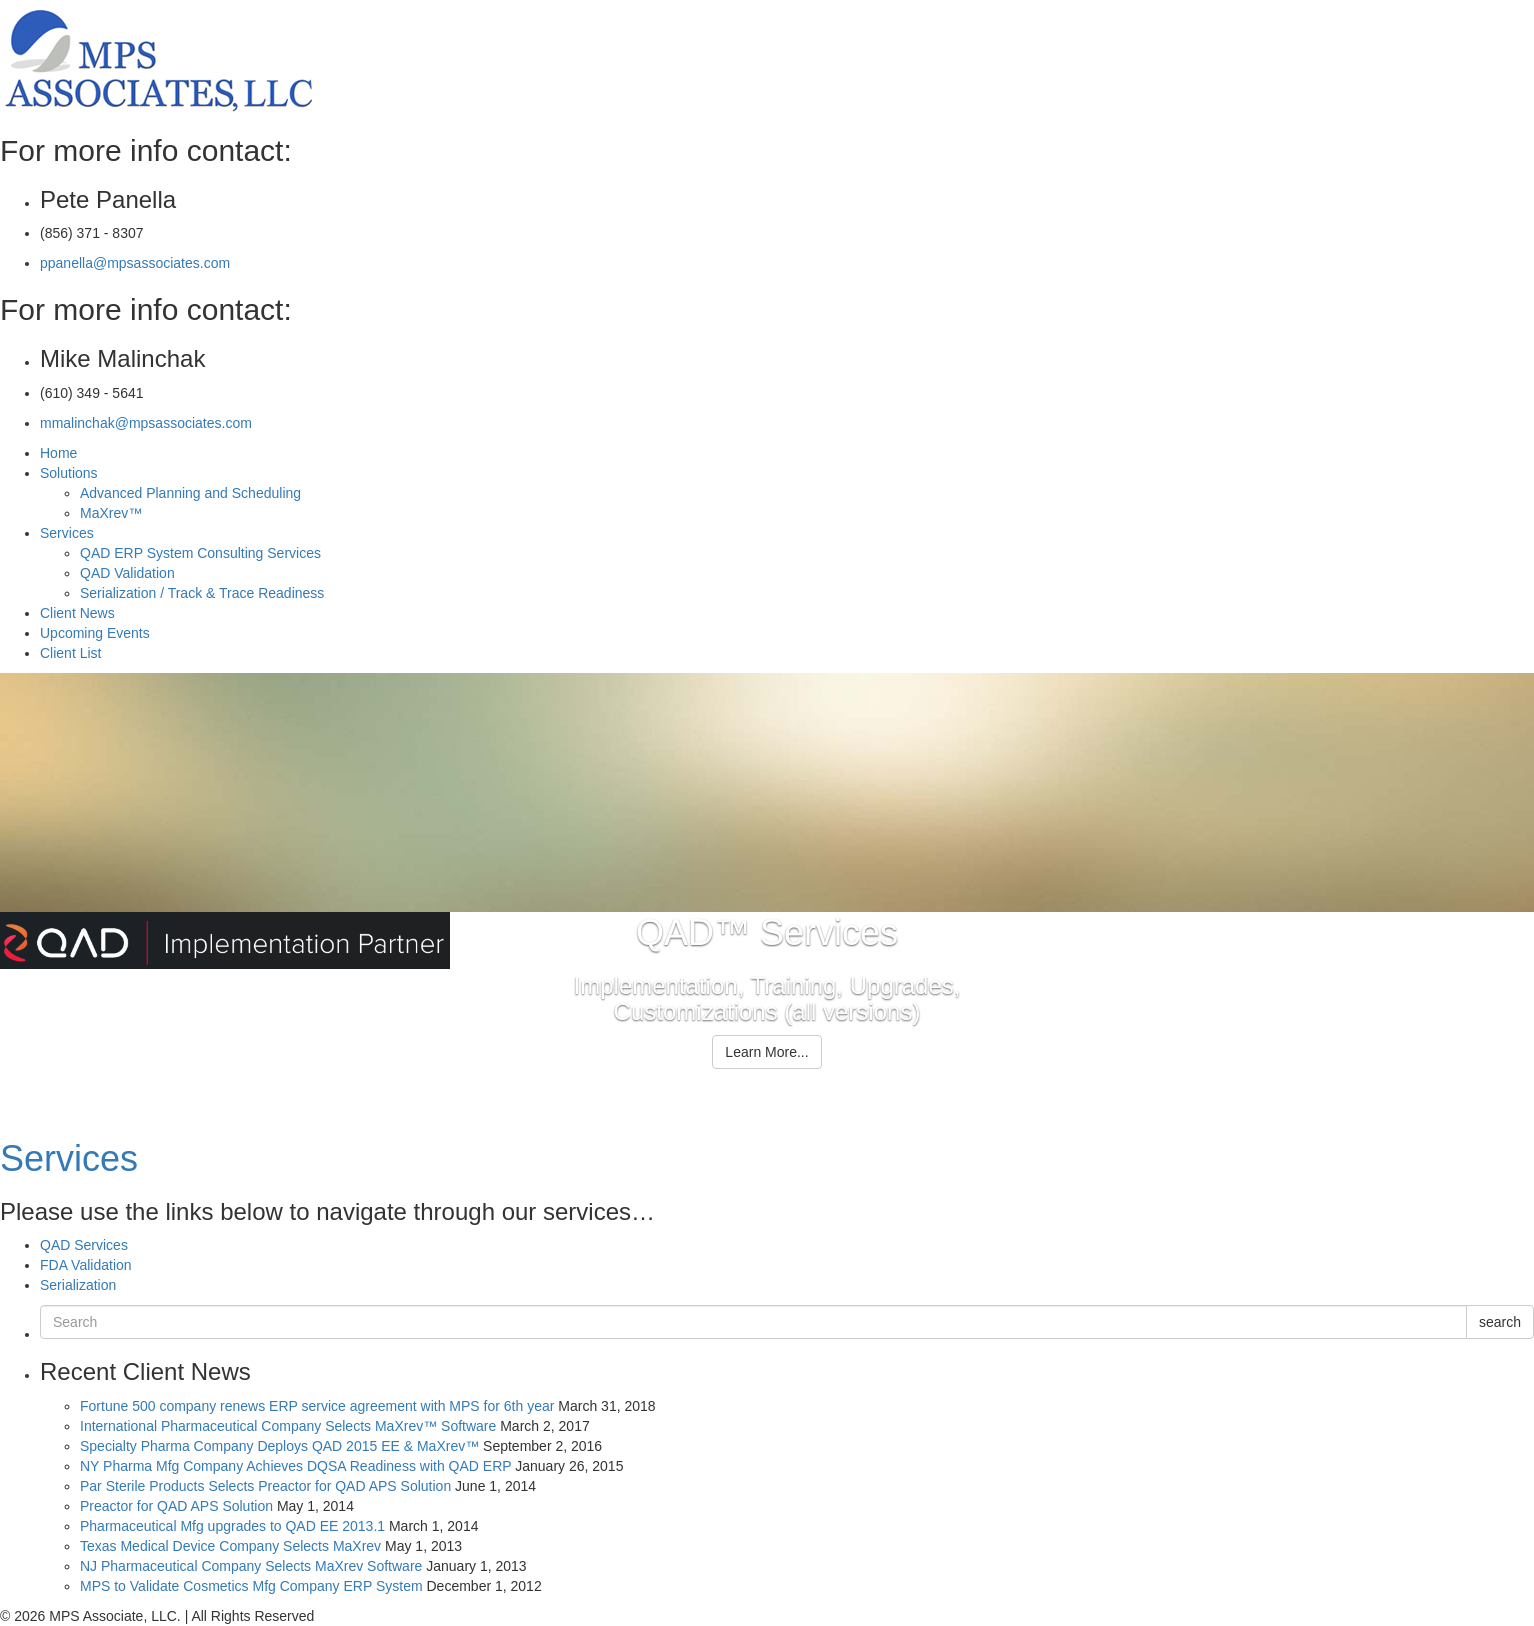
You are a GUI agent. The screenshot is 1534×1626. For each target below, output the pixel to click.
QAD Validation (127, 573)
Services (67, 533)
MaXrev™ (111, 513)
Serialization (78, 1285)
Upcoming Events (95, 633)
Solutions (69, 473)
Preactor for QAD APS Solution (176, 1506)
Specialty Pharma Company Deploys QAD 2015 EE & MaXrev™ (279, 1446)
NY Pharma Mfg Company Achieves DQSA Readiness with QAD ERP (295, 1466)
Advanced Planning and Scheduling (190, 493)
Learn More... (766, 1052)
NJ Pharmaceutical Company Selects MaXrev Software (251, 1566)
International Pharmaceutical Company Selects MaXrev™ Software (288, 1426)
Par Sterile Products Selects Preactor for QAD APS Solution (265, 1486)
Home (58, 453)
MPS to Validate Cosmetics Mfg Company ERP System (251, 1586)
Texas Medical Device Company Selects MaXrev (230, 1546)
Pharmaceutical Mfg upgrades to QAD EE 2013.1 (232, 1526)
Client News (77, 613)
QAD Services (84, 1245)
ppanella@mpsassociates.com (135, 263)
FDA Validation (86, 1265)
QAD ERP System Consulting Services (200, 553)
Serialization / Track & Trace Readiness (202, 593)
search (1500, 1322)
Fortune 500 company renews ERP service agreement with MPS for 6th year (317, 1406)
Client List (70, 653)
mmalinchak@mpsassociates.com (146, 423)
